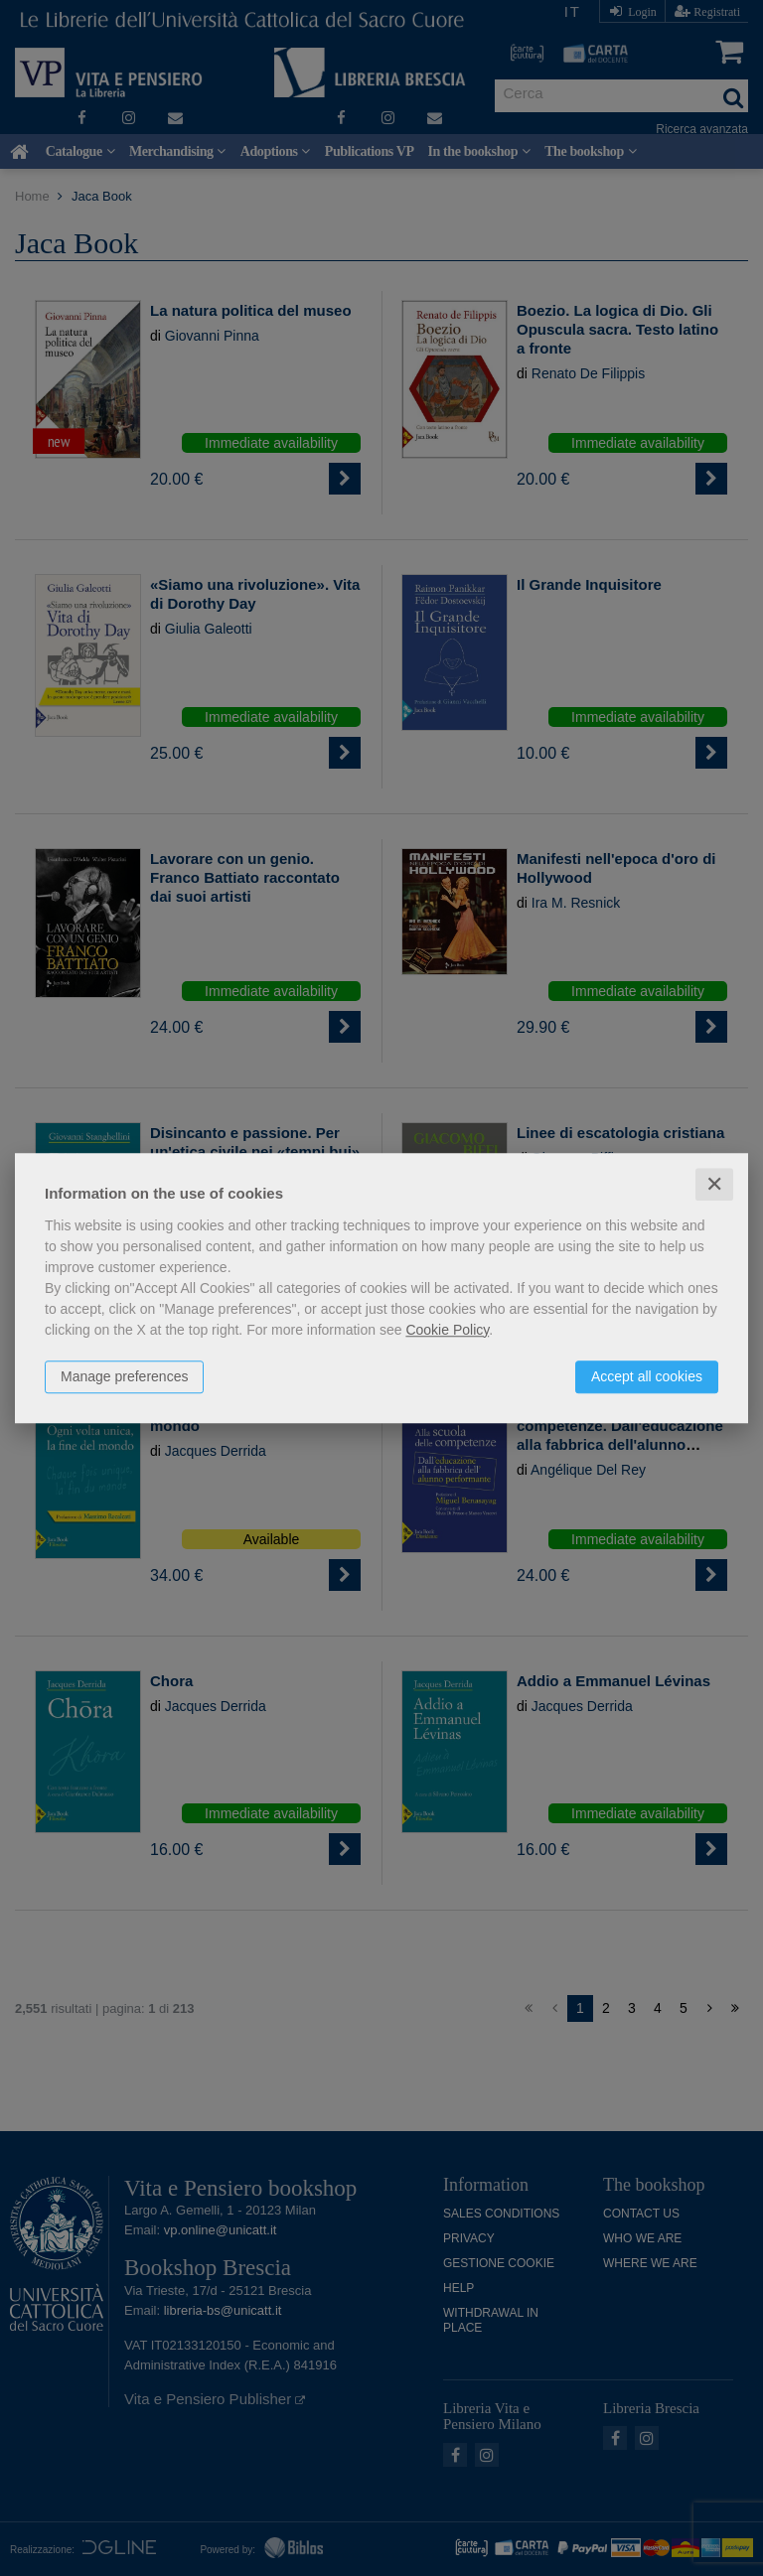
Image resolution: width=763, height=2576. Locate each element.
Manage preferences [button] (124, 1376)
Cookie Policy (447, 1330)
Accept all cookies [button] (646, 1376)
